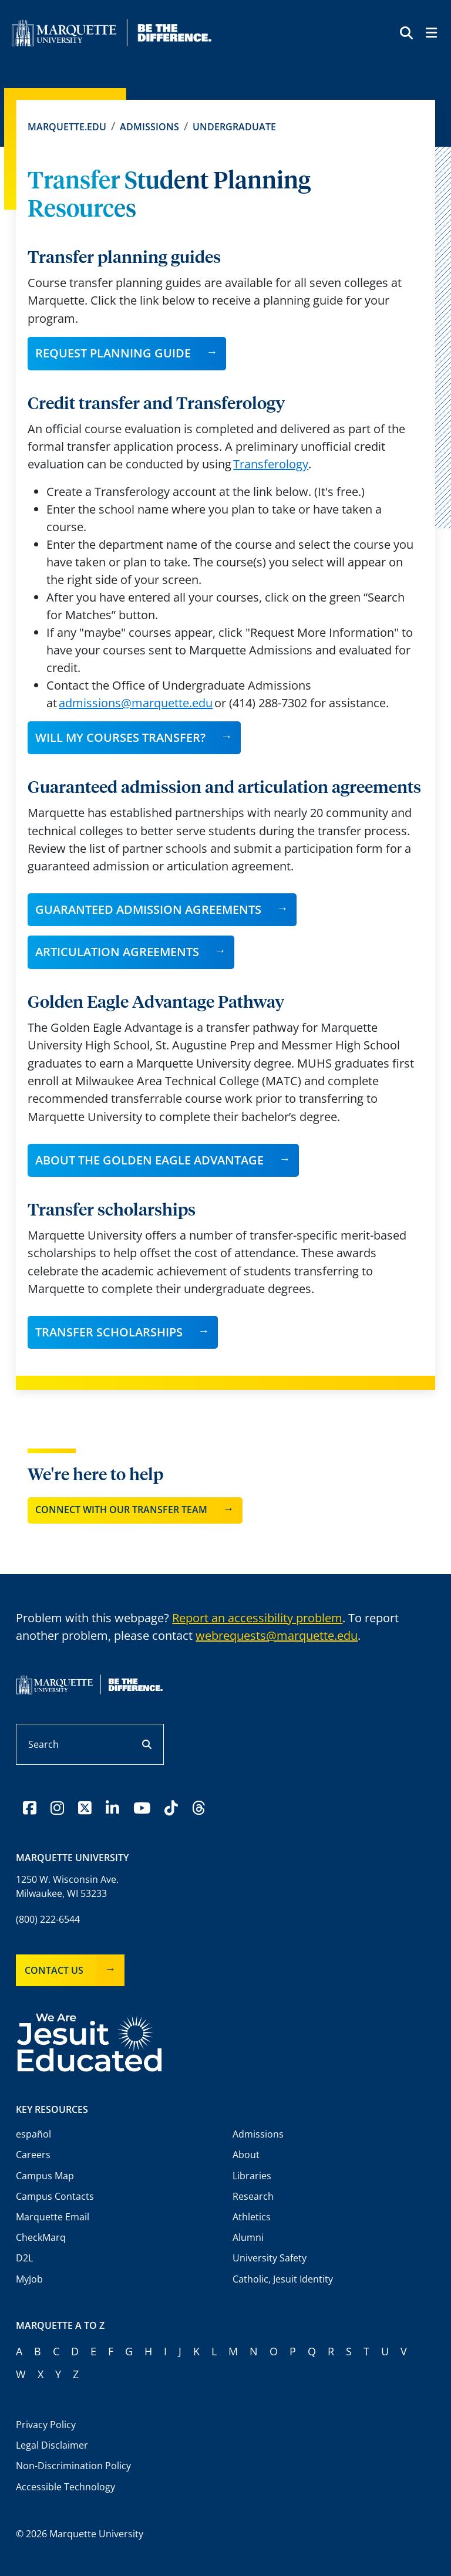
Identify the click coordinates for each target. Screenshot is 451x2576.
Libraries (252, 2175)
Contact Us (54, 1970)
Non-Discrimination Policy (73, 2465)
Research (253, 2196)
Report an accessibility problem (257, 1618)
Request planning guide (113, 353)
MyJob (29, 2279)
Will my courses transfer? (120, 737)
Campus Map (45, 2175)
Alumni (248, 2237)
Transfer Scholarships (109, 1332)
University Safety (270, 2257)
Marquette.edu (67, 126)
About (246, 2154)
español (33, 2134)
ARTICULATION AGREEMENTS (117, 952)
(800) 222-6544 (48, 1919)
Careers (33, 2154)
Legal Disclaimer (52, 2445)
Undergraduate (234, 126)
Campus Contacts (55, 2196)
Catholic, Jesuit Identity (283, 2279)
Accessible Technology (65, 2486)
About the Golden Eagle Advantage (149, 1160)
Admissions (149, 126)
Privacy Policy (46, 2424)
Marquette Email (52, 2216)
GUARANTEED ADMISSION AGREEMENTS (148, 909)
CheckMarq (41, 2237)
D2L (24, 2257)
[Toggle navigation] (430, 34)
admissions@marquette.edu (136, 703)
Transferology (270, 464)
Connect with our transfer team (121, 1509)
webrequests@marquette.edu (277, 1635)
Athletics (252, 2216)
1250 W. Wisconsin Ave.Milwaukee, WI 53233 (67, 1886)
